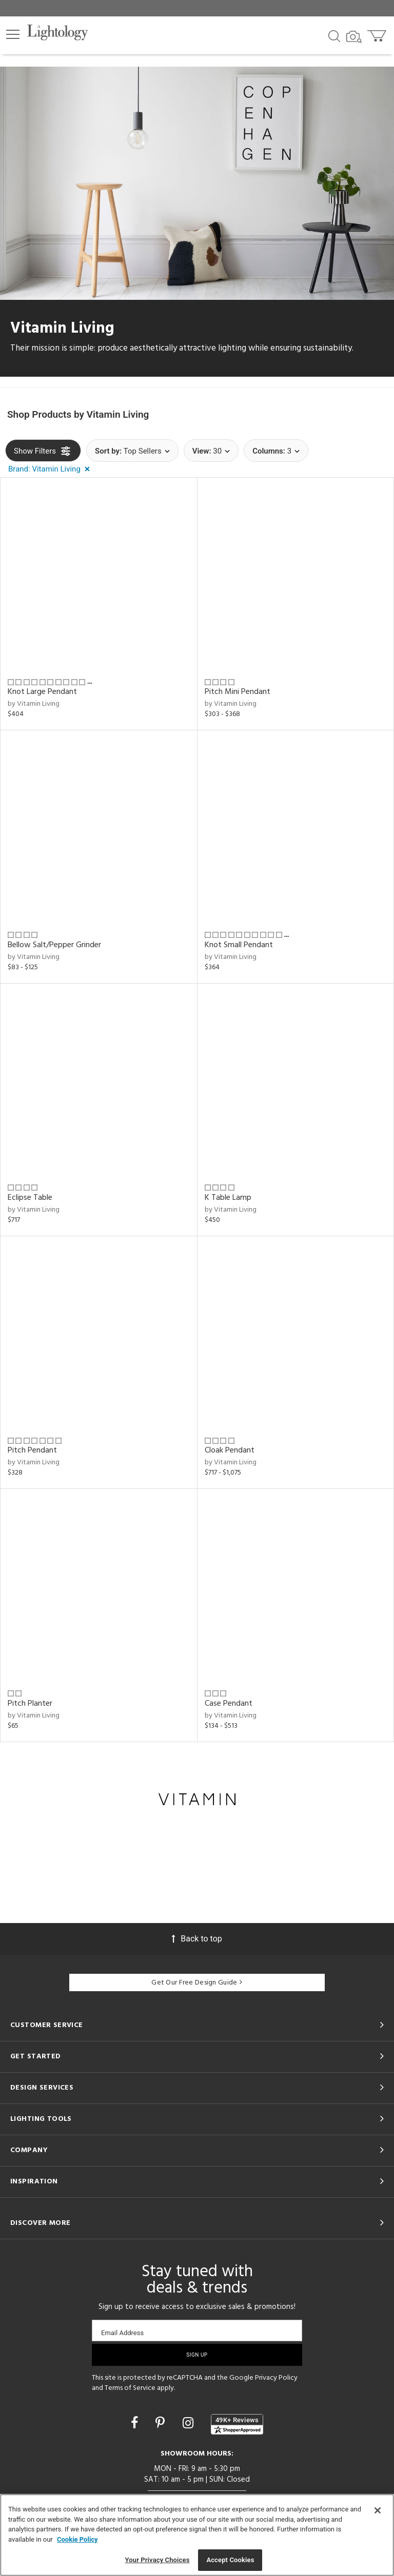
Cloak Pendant (229, 1450)
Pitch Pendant (32, 1450)
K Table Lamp (228, 1197)
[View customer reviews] (237, 2424)
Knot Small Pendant (239, 945)
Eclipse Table (30, 1197)
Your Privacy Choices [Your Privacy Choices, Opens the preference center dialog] (157, 2560)
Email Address (122, 2333)
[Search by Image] (354, 37)
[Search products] (334, 35)
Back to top (197, 1939)
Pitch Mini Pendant (237, 692)
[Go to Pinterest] (161, 2423)
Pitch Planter (30, 1703)
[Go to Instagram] (189, 2423)
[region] (197, 2535)
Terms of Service (130, 2388)
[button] (13, 34)
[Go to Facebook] (136, 2423)
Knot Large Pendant (42, 692)
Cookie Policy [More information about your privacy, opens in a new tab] (77, 2539)
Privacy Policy (276, 2378)
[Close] (377, 2510)
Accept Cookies (230, 2560)
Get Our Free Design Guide (196, 1983)
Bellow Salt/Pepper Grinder (54, 945)
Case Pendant (228, 1703)
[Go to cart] (378, 33)
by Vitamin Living (34, 704)
